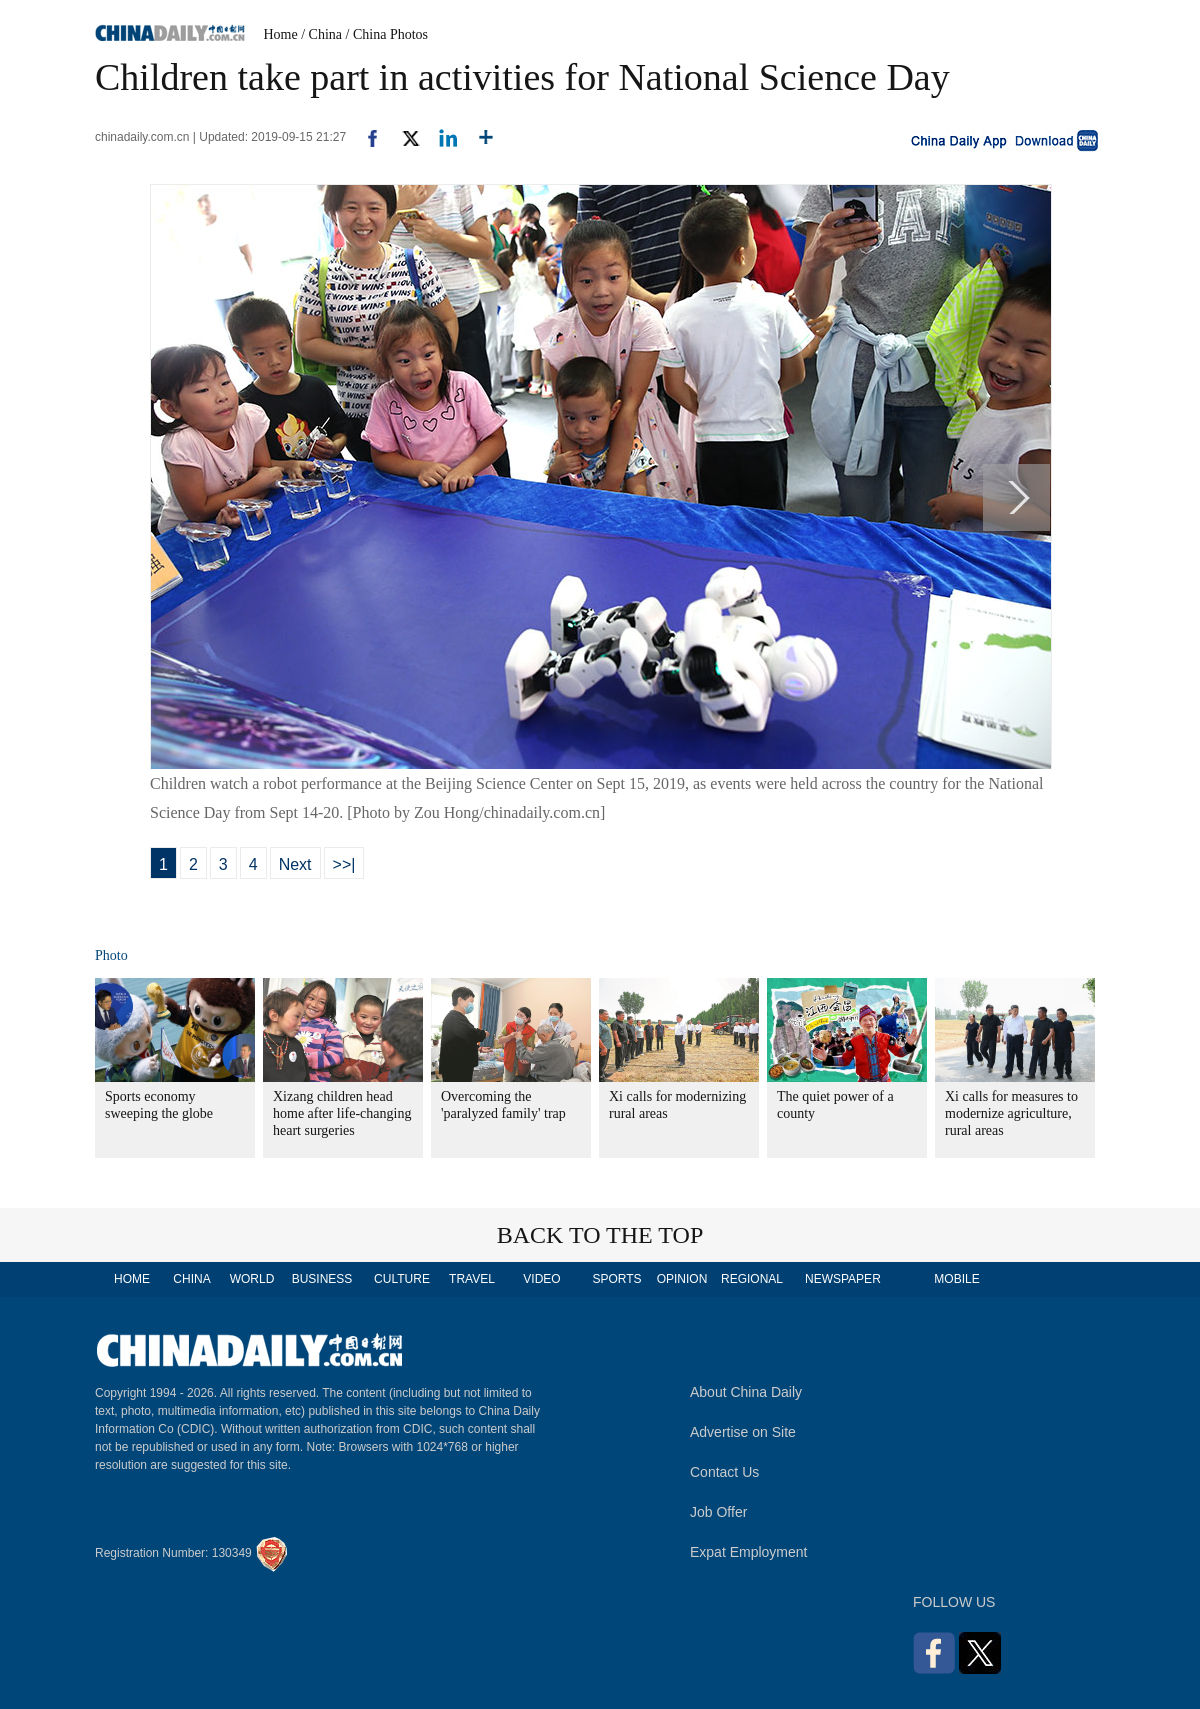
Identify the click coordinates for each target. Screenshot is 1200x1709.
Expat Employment (749, 1552)
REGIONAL (752, 1279)
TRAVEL (472, 1279)
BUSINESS (322, 1279)
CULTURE (402, 1279)
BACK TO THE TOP (600, 1235)
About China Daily (746, 1392)
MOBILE (956, 1279)
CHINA (191, 1279)
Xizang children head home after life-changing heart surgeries (342, 1113)
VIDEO (541, 1279)
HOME (132, 1279)
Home (281, 34)
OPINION (682, 1279)
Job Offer (718, 1512)
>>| (344, 864)
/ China (321, 34)
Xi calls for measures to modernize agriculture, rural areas (1011, 1113)
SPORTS (616, 1279)
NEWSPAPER (842, 1279)
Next (295, 864)
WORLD (252, 1279)
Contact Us (724, 1472)
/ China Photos (387, 34)
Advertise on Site (743, 1432)
